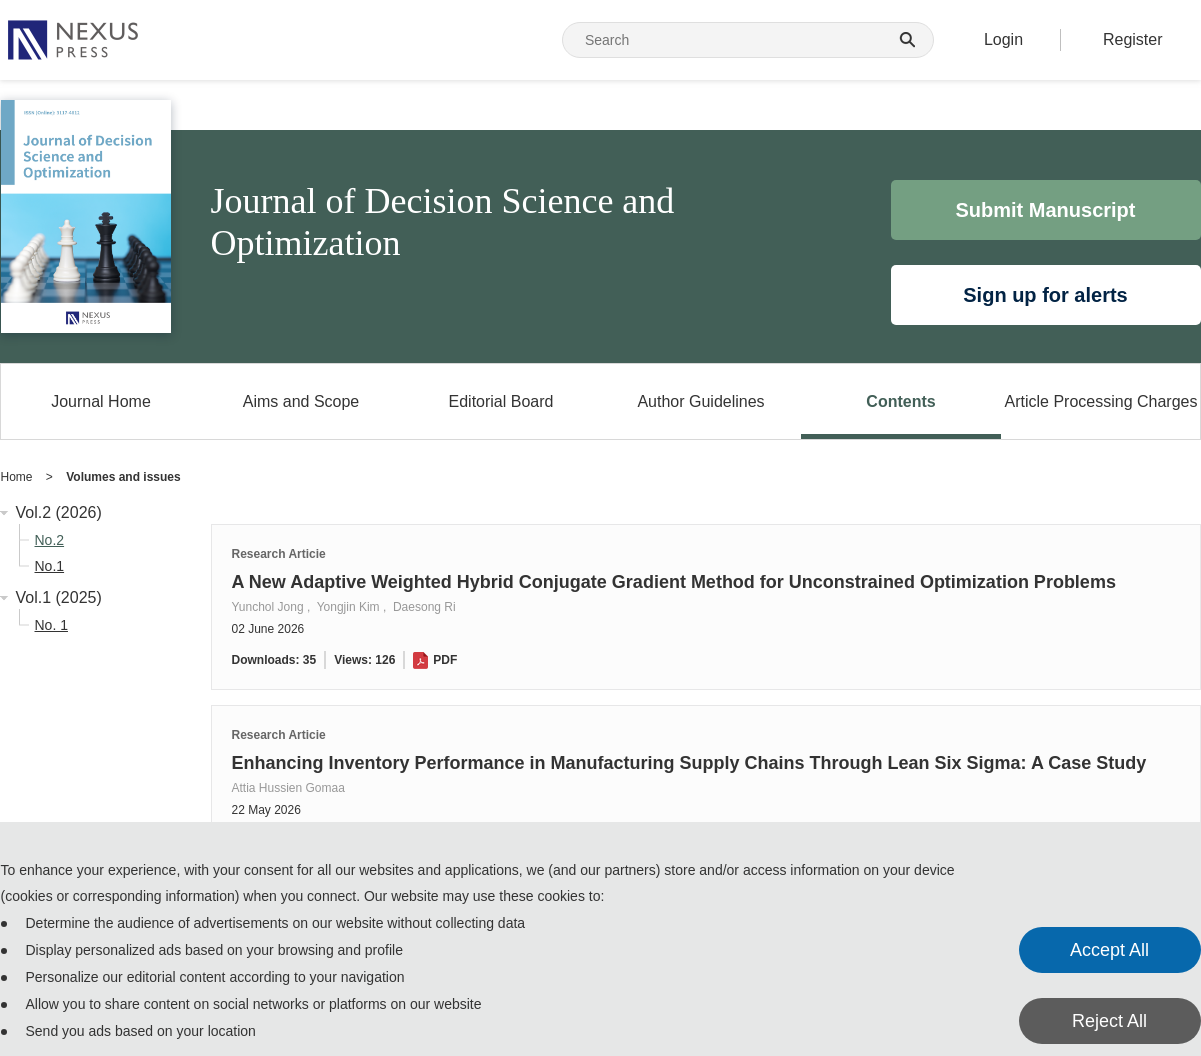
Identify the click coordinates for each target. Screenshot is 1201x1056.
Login (1003, 39)
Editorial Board (501, 401)
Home (17, 477)
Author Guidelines (700, 401)
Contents (900, 401)
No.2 (50, 540)
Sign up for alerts (1045, 295)
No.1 (50, 566)
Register (1133, 39)
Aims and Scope (301, 401)
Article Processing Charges (1101, 401)
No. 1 (51, 625)
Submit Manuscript (1045, 210)
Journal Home (101, 401)
